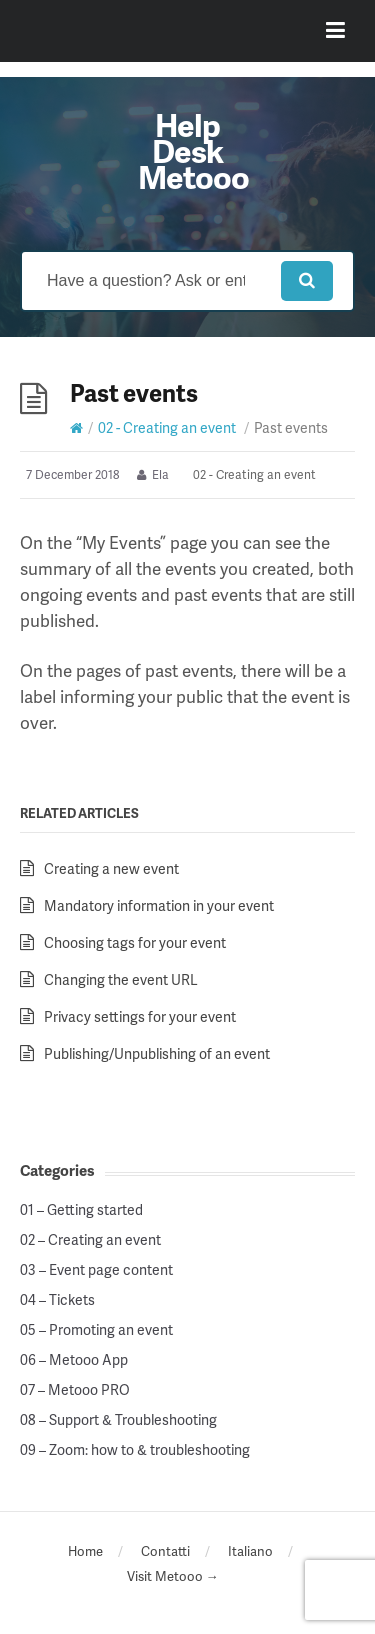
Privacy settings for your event (140, 1016)
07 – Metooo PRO (75, 1390)
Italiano (250, 1551)
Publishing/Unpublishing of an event (157, 1053)
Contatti (165, 1551)
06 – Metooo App (74, 1360)
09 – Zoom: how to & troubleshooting (135, 1450)
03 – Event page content (96, 1270)
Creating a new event (111, 868)
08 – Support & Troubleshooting (118, 1420)
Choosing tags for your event (135, 942)
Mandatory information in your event (159, 905)
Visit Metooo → (173, 1576)
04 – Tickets (57, 1300)
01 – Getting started (81, 1210)
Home (85, 1551)
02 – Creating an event (90, 1240)
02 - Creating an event (167, 427)
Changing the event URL (121, 979)
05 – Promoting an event (96, 1330)
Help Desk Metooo (193, 150)
